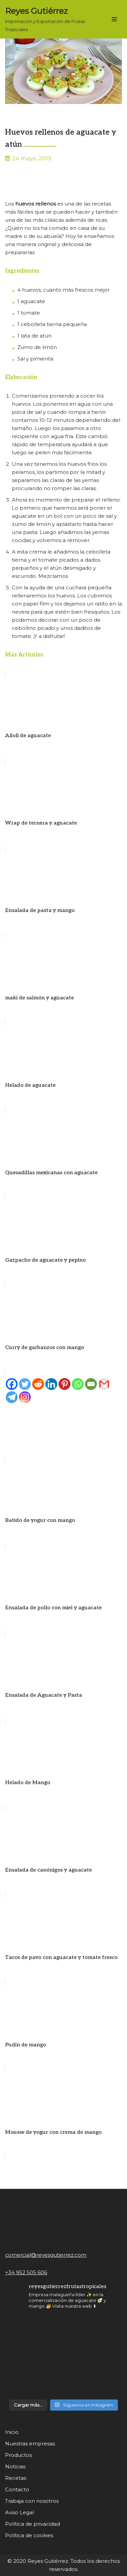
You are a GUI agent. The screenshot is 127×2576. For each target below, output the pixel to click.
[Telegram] (12, 1397)
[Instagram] (25, 1397)
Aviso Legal (19, 2512)
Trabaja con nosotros (32, 2501)
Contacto (17, 2489)
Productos (18, 2455)
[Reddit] (38, 1384)
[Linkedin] (51, 1384)
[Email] (91, 1384)
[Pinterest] (64, 1384)
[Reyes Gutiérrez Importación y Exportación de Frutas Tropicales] (51, 19)
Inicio (12, 2432)
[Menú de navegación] (114, 19)
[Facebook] (12, 1384)
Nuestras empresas (30, 2443)
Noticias (15, 2466)
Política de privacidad (32, 2524)
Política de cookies (29, 2535)
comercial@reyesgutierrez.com (45, 2255)
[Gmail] (104, 1384)
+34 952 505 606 (26, 2272)
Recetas (15, 2478)
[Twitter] (25, 1384)
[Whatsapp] (78, 1384)
